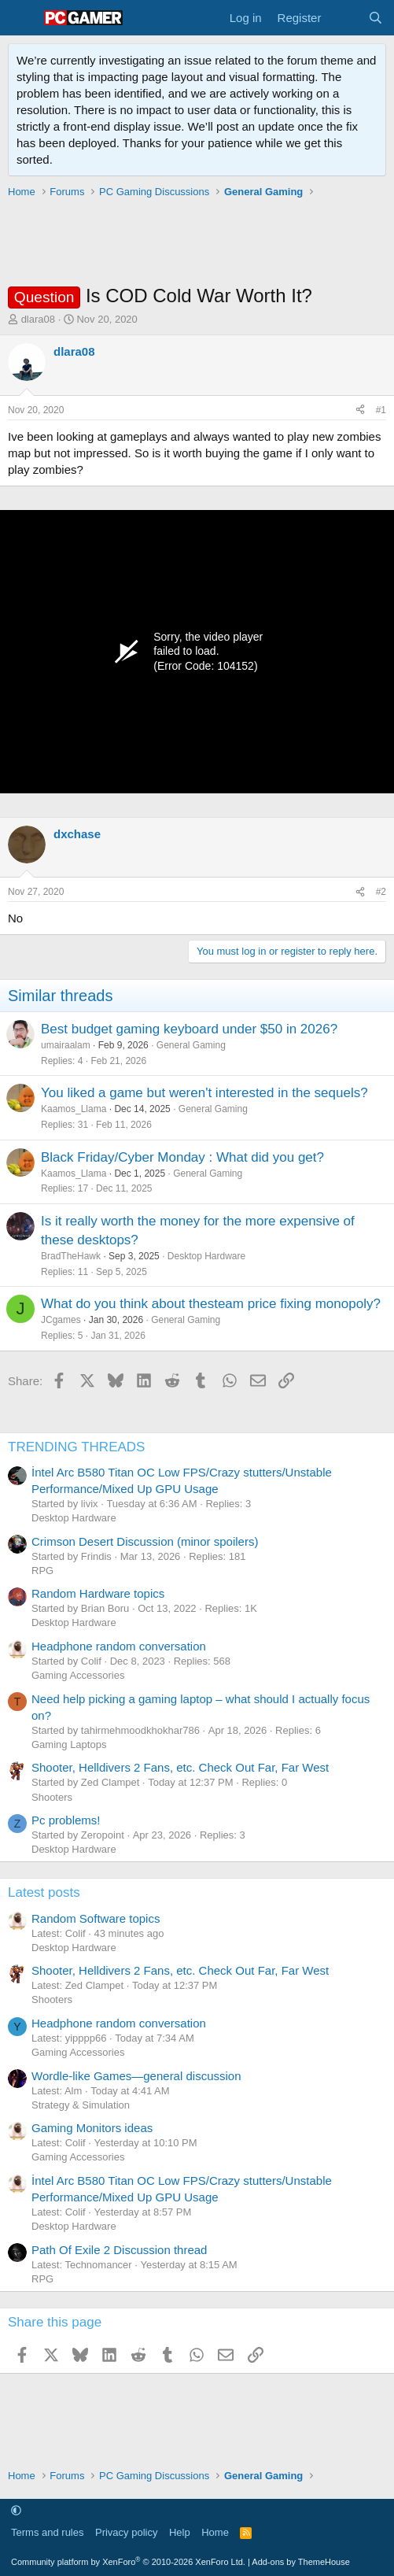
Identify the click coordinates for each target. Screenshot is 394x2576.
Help (179, 2532)
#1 (381, 410)
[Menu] (21, 18)
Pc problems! (66, 1820)
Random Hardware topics (97, 1593)
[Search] (375, 17)
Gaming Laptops (68, 1744)
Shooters (51, 1797)
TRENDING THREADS (76, 1447)
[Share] (360, 410)
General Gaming (191, 1045)
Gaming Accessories (78, 1675)
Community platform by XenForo (128, 2562)
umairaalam (65, 1045)
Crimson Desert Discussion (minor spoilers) (144, 1541)
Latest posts (44, 1892)
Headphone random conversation (118, 1646)
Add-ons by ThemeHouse (301, 2562)
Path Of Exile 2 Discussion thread (119, 2249)
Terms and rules (47, 2532)
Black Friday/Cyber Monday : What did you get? (182, 1157)
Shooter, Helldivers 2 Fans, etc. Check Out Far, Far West (180, 1767)
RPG (42, 1570)
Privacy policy (126, 2532)
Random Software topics (95, 1918)
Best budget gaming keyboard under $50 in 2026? (189, 1029)
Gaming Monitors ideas (92, 2127)
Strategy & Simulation (80, 2105)
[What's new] (344, 17)
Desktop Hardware (206, 1256)
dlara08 (38, 319)
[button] (16, 2510)
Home (215, 2532)
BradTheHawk (71, 1256)
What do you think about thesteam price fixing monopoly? (211, 1303)
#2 (381, 891)
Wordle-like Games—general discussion (136, 2076)
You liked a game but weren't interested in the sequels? (204, 1092)
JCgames (61, 1319)
